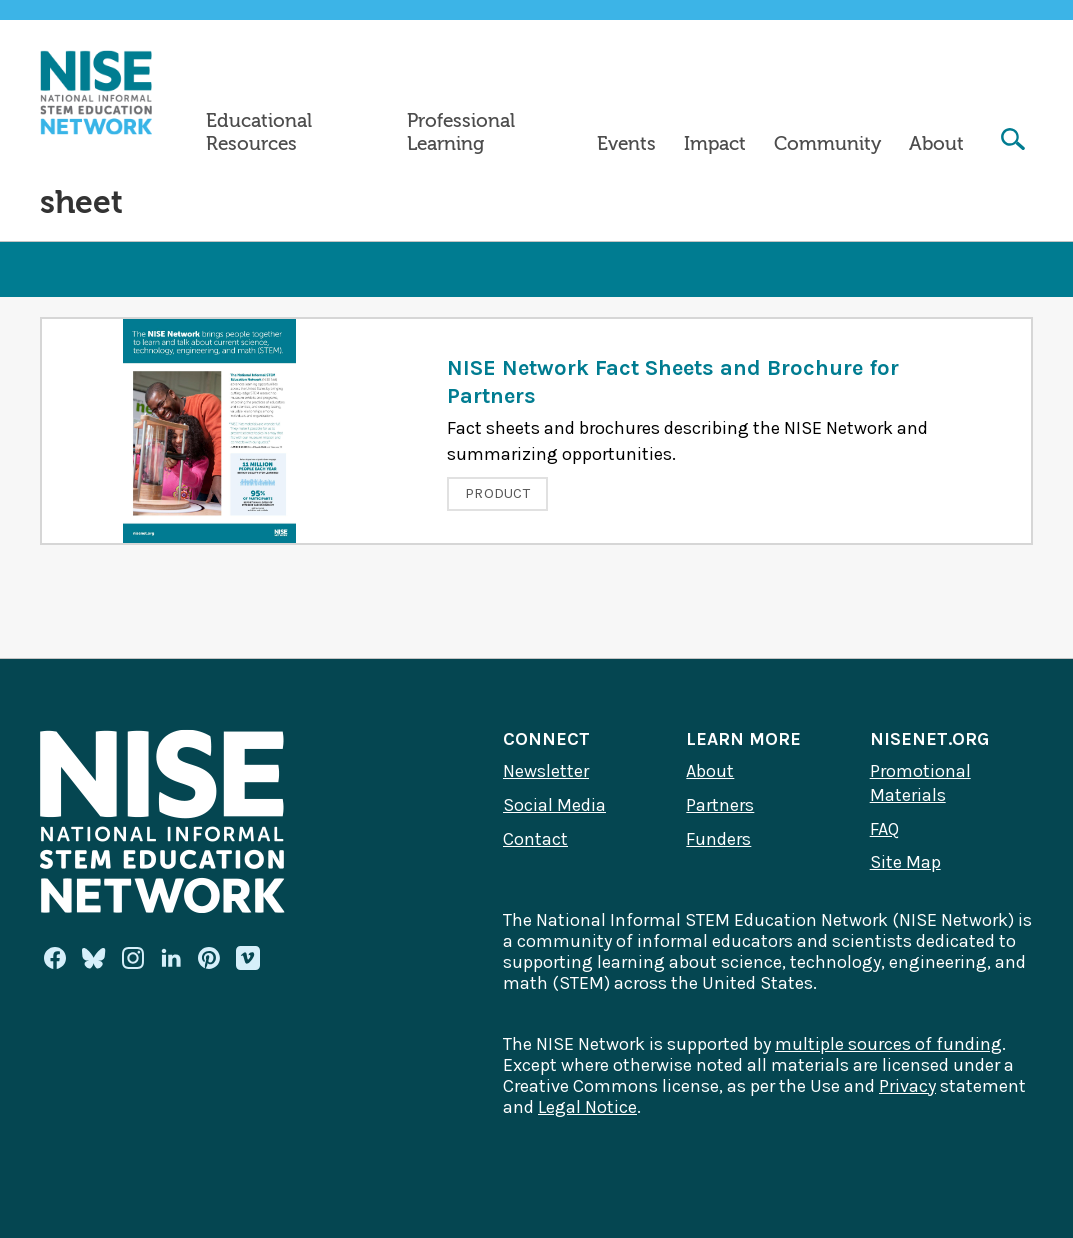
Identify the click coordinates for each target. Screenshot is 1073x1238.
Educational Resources (259, 132)
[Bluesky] (94, 958)
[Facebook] (55, 958)
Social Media (554, 805)
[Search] (1013, 141)
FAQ (884, 829)
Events (626, 144)
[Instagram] (133, 958)
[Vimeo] (248, 959)
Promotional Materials (920, 783)
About (936, 144)
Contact (535, 839)
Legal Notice (587, 1107)
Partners (720, 805)
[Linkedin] (171, 958)
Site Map (905, 862)
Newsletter (546, 771)
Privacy (907, 1086)
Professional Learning (461, 132)
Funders (718, 839)
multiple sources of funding (888, 1044)
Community (827, 144)
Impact (715, 144)
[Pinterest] (209, 958)
